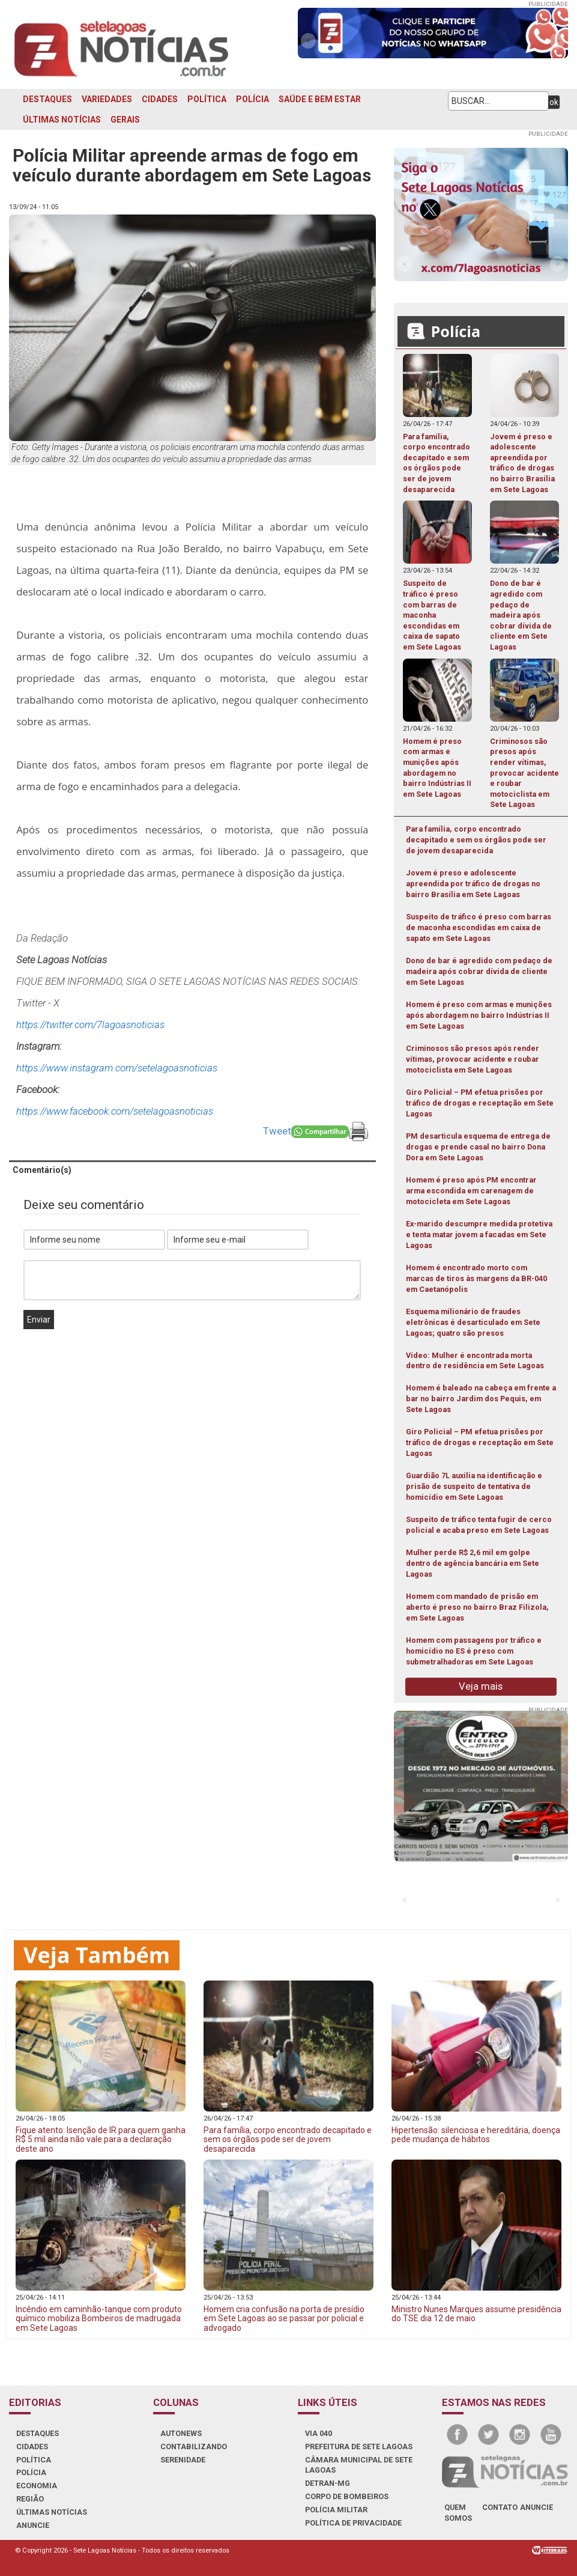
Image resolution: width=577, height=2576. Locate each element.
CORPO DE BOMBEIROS (346, 2496)
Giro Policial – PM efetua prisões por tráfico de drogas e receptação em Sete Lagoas (480, 1103)
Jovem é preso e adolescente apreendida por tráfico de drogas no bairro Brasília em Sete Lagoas (473, 883)
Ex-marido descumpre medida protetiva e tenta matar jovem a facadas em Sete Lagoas (479, 1234)
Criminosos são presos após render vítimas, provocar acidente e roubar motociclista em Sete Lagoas (472, 1059)
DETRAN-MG (327, 2483)
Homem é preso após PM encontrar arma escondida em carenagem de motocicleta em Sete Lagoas (471, 1190)
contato (500, 2507)
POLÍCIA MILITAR (336, 2509)
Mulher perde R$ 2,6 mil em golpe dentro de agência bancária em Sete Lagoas (472, 1563)
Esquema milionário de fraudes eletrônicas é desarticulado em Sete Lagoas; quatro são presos (473, 1322)
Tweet (277, 1131)
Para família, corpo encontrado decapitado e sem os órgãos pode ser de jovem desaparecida (476, 839)
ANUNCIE (32, 2525)
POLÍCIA (252, 99)
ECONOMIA (36, 2485)
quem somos (458, 2513)
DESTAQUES (47, 99)
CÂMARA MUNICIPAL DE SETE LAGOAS (358, 2465)
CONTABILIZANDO (193, 2446)
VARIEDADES (107, 99)
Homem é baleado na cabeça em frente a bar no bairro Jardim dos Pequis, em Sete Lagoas (481, 1398)
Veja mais (481, 1686)
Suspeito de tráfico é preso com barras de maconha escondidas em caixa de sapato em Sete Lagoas (478, 927)
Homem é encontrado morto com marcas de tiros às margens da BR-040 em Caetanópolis (476, 1278)
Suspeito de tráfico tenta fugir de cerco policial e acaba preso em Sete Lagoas (479, 1525)
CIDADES (160, 99)
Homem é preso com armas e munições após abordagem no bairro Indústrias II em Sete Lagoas (479, 1015)
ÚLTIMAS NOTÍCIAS (62, 119)
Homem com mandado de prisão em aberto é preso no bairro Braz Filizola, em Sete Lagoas (477, 1607)
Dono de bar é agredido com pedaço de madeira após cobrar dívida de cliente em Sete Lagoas (479, 971)
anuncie (536, 2507)
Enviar (38, 1319)
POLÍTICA (206, 99)
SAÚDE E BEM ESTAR (320, 99)
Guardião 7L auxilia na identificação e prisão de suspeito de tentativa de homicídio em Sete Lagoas (474, 1486)
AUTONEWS (181, 2433)
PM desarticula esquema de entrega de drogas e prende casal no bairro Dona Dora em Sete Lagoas (478, 1146)
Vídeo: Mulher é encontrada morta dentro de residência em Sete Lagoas (475, 1361)
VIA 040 (318, 2433)
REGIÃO (30, 2498)
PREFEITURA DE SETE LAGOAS (358, 2446)
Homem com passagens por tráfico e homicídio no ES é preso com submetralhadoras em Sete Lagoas (474, 1651)
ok (553, 102)
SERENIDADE (182, 2459)
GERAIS (125, 119)
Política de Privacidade (353, 2522)
